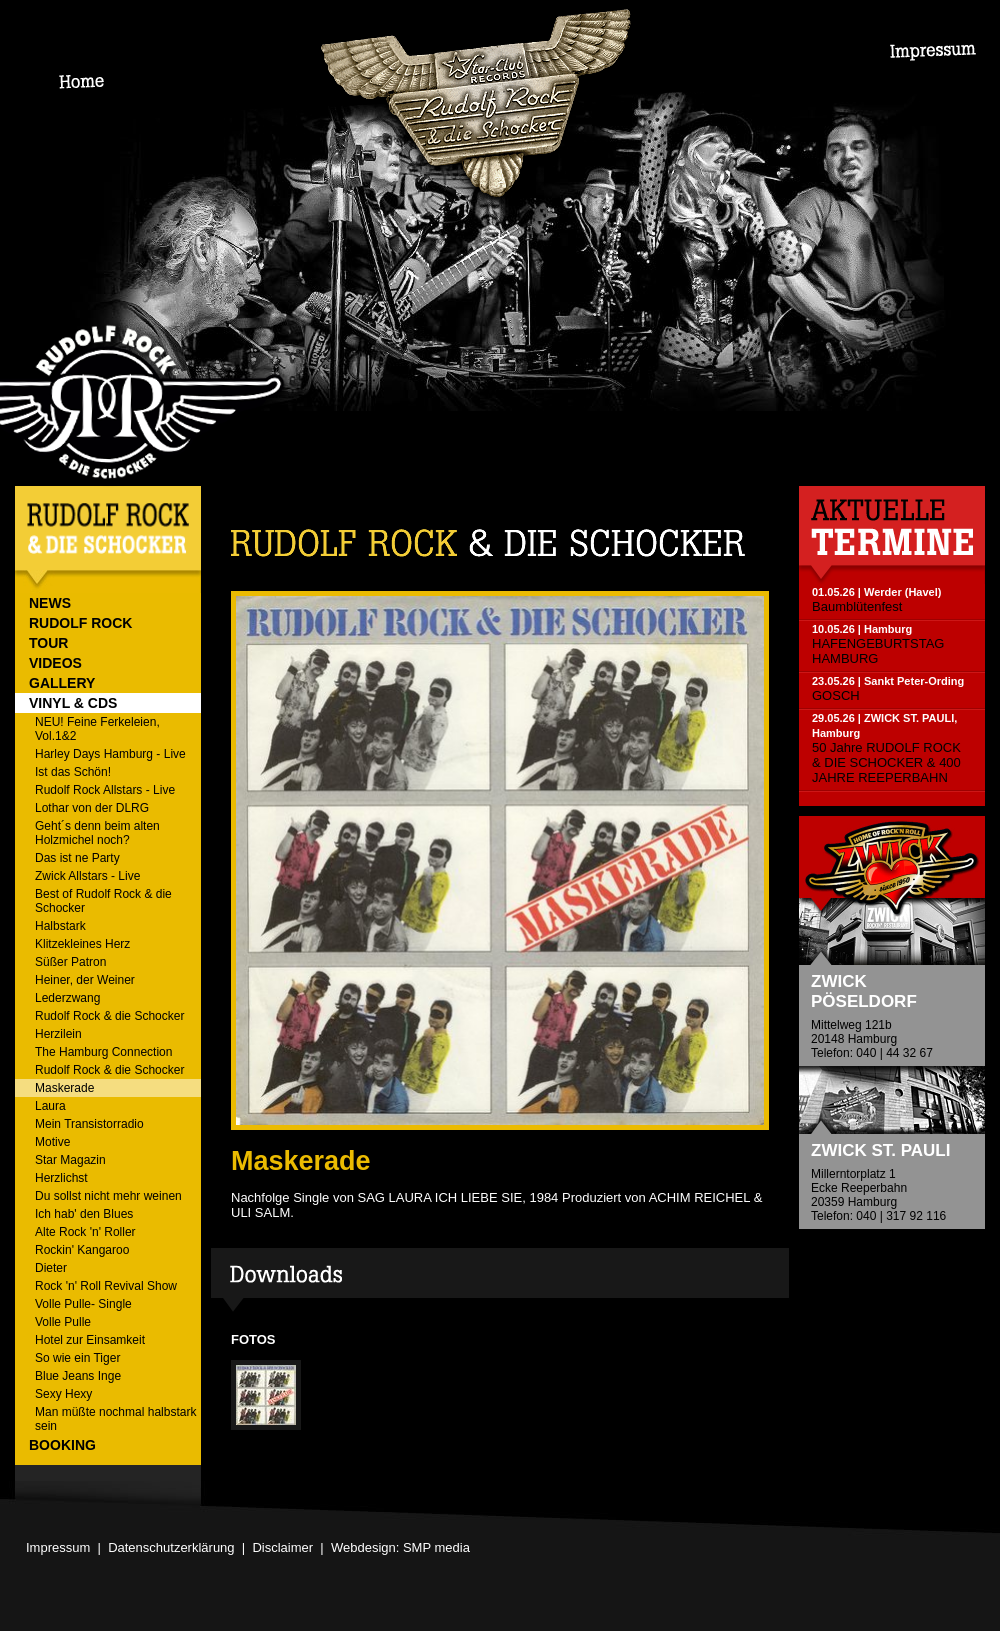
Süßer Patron (70, 962)
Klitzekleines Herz (82, 944)
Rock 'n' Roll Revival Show (106, 1286)
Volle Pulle (63, 1322)
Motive (52, 1142)
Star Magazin (70, 1160)
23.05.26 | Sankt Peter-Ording (888, 681)
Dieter (51, 1268)
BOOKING (62, 1445)
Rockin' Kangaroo (82, 1250)
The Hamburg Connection (103, 1052)
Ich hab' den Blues (84, 1214)
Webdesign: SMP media (400, 1547)
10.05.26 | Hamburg (862, 629)
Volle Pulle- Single (83, 1304)
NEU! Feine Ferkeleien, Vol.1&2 (97, 729)
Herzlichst (61, 1178)
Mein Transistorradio (89, 1124)
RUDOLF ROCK (80, 623)
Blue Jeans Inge (78, 1376)
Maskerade (64, 1088)
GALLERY (62, 683)
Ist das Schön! (73, 772)
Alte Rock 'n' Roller (85, 1232)
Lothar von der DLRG (92, 808)
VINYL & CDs (73, 703)
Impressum (58, 1547)
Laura (50, 1106)
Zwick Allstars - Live (87, 876)
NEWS (50, 603)
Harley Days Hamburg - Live (110, 754)
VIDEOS (55, 663)
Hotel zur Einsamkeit (90, 1340)
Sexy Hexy (63, 1394)
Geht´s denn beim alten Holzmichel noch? (97, 833)
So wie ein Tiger (77, 1358)
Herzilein (58, 1034)
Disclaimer (282, 1547)
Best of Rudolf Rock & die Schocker (103, 901)
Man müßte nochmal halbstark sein (115, 1419)
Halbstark (60, 926)
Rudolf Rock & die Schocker (109, 1016)
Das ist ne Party (77, 858)
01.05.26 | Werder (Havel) (876, 592)
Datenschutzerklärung (171, 1547)
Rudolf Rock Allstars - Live (105, 790)
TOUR (48, 643)
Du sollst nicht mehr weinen (108, 1196)
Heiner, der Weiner (85, 980)
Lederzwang (67, 998)
